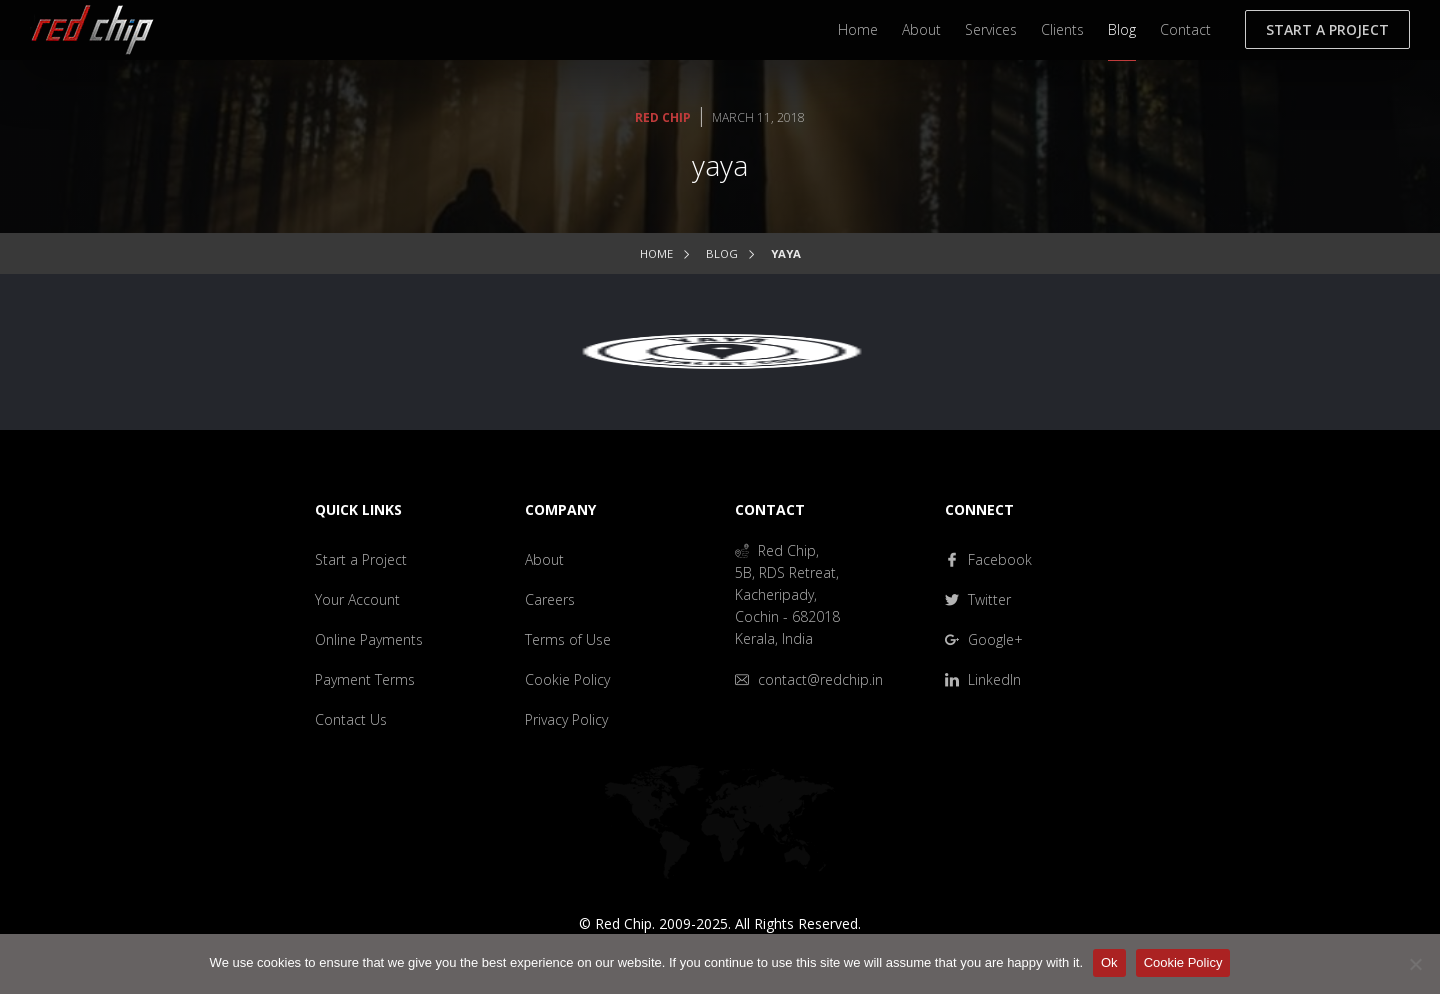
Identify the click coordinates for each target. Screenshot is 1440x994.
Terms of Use (568, 639)
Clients (1062, 29)
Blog (1122, 29)
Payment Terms (365, 679)
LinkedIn (983, 679)
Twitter (978, 599)
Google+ (984, 639)
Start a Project (1327, 29)
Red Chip (663, 117)
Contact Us (351, 719)
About (921, 29)
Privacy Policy (566, 719)
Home (858, 29)
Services (991, 29)
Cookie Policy (567, 679)
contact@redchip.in (809, 679)
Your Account (357, 599)
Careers (550, 599)
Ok (1109, 962)
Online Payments (369, 639)
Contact (1185, 29)
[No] (1415, 964)
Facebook (988, 559)
